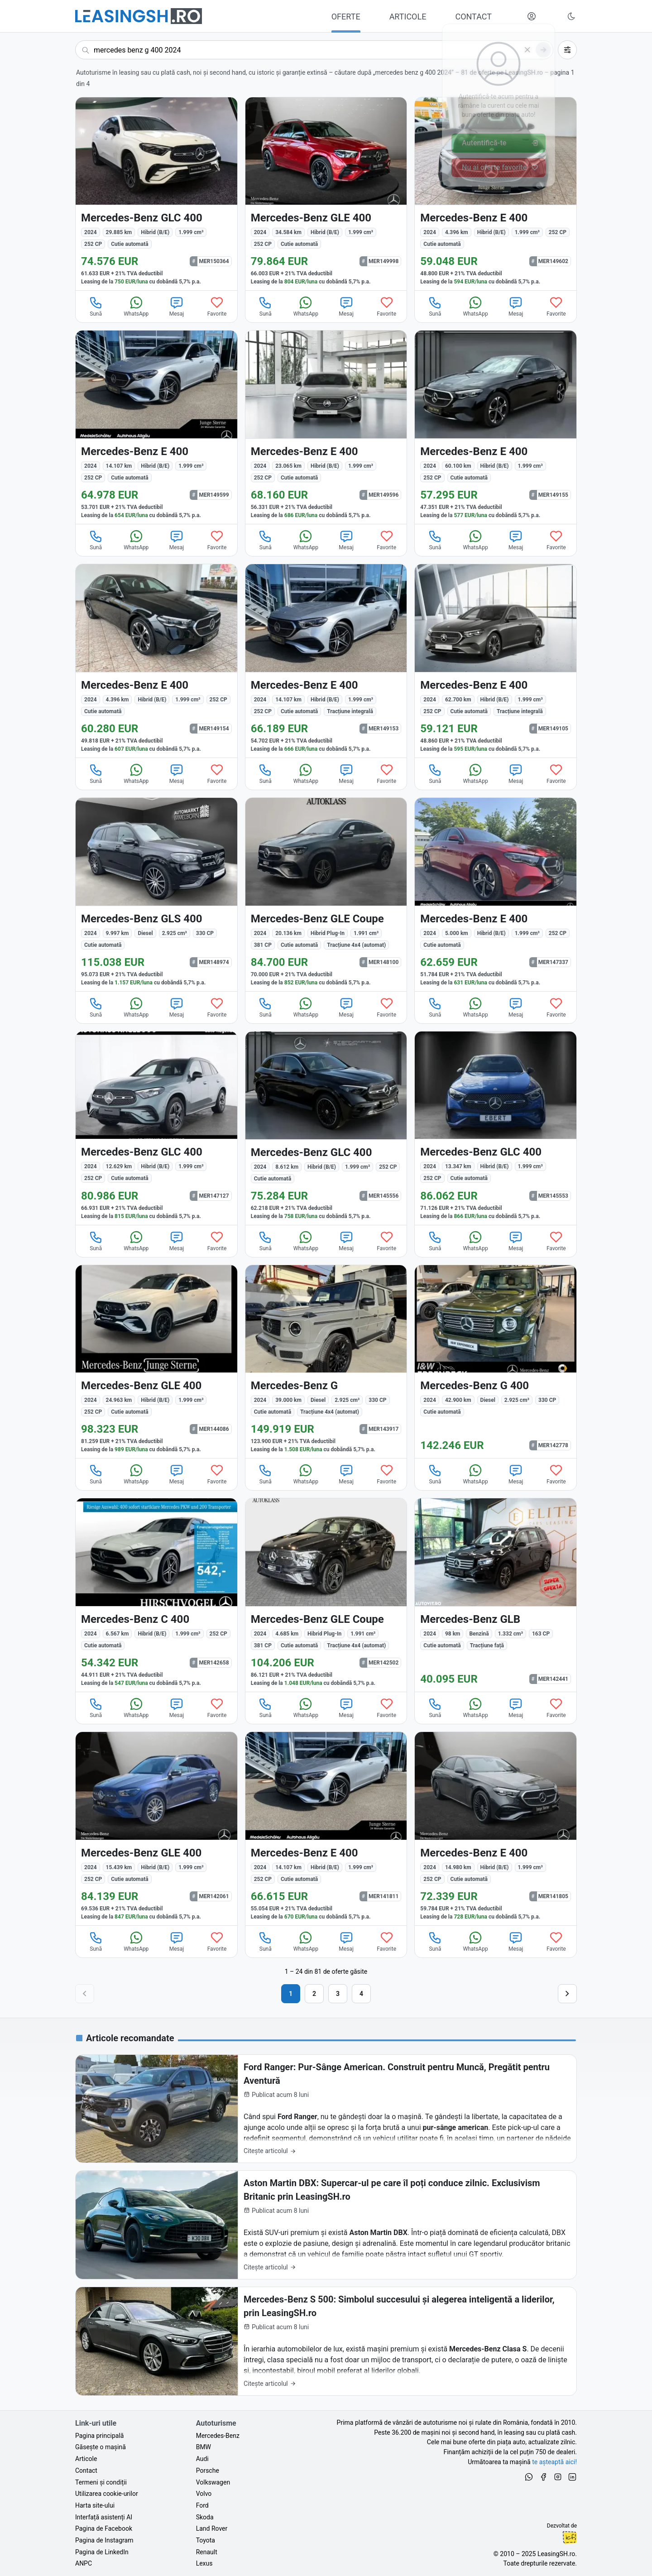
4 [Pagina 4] (361, 1993)
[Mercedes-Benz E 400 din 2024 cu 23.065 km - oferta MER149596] (326, 427)
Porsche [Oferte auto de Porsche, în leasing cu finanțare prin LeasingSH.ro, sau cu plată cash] (207, 2470)
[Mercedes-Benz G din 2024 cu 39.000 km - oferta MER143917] (326, 1361)
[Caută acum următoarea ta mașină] (314, 49)
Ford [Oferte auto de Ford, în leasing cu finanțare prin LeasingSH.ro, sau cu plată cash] (202, 2505)
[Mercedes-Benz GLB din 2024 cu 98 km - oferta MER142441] (495, 1595)
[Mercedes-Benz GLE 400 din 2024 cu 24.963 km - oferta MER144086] (156, 1361)
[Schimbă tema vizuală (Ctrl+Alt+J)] (571, 16)
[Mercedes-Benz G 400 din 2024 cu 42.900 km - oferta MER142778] (495, 1361)
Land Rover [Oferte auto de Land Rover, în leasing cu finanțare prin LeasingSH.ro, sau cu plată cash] (212, 2528)
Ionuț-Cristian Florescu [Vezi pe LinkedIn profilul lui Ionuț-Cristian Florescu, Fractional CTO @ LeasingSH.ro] (569, 2537)
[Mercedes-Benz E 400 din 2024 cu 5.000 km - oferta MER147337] (495, 894)
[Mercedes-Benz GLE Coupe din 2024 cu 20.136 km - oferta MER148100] (326, 894)
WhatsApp (136, 306)
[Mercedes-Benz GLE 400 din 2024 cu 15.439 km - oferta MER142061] (156, 1828)
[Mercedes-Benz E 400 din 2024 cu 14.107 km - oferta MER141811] (326, 1828)
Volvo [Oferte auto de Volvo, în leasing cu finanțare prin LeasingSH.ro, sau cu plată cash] (204, 2493)
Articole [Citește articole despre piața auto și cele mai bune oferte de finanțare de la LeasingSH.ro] (86, 2458)
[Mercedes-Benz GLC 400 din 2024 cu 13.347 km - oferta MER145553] (495, 1128)
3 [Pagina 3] (338, 1993)
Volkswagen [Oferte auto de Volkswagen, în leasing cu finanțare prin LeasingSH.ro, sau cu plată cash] (213, 2482)
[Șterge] (527, 49)
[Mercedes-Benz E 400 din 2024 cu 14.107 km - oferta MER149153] (326, 661)
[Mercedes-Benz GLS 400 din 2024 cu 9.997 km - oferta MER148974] (156, 894)
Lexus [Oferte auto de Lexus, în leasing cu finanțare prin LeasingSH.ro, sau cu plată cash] (204, 2563)
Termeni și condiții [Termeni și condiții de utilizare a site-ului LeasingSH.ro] (101, 2482)
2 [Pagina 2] (314, 1993)
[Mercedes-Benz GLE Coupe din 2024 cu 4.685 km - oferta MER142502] (326, 1595)
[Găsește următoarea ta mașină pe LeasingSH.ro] (138, 16)
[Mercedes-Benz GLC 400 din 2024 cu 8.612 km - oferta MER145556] (326, 1128)
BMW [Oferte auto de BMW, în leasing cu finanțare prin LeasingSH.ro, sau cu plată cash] (203, 2447)
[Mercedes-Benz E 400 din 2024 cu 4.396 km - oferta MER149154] (156, 661)
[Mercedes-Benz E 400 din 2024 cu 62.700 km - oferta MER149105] (495, 661)
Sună (96, 306)
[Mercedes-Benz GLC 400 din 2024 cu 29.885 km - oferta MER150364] (156, 194)
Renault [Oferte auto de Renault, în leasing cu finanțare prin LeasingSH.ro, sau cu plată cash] (206, 2552)
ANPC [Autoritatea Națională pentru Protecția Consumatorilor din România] (83, 2563)
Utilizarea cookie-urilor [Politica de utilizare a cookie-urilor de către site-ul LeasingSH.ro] (106, 2493)
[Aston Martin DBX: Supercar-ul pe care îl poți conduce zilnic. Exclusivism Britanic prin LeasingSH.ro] (326, 2224)
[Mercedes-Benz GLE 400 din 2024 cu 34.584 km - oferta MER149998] (326, 194)
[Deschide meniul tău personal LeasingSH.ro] (532, 16)
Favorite (217, 306)
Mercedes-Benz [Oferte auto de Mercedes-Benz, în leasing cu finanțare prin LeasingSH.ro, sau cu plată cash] (218, 2435)
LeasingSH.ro (556, 2553)
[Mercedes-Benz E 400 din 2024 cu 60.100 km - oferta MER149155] (495, 427)
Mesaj (176, 306)
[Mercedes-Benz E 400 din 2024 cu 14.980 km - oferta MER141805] (495, 1828)
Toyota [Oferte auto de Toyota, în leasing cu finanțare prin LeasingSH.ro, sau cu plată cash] (205, 2540)
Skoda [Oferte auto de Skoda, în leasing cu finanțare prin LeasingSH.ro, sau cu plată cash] (205, 2517)
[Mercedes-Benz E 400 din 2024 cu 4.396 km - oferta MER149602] (495, 194)
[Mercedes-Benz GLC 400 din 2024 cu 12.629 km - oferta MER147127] (156, 1128)
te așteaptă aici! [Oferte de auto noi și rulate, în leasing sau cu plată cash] (554, 2462)
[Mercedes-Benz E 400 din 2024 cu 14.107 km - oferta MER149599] (156, 427)
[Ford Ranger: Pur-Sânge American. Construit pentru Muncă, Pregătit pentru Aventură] (326, 2108)
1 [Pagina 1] (290, 1993)
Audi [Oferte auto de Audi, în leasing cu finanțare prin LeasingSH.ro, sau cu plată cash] (202, 2458)
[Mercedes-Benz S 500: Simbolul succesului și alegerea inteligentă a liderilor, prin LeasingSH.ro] (326, 2341)
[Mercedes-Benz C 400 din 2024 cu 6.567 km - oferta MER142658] (156, 1595)
